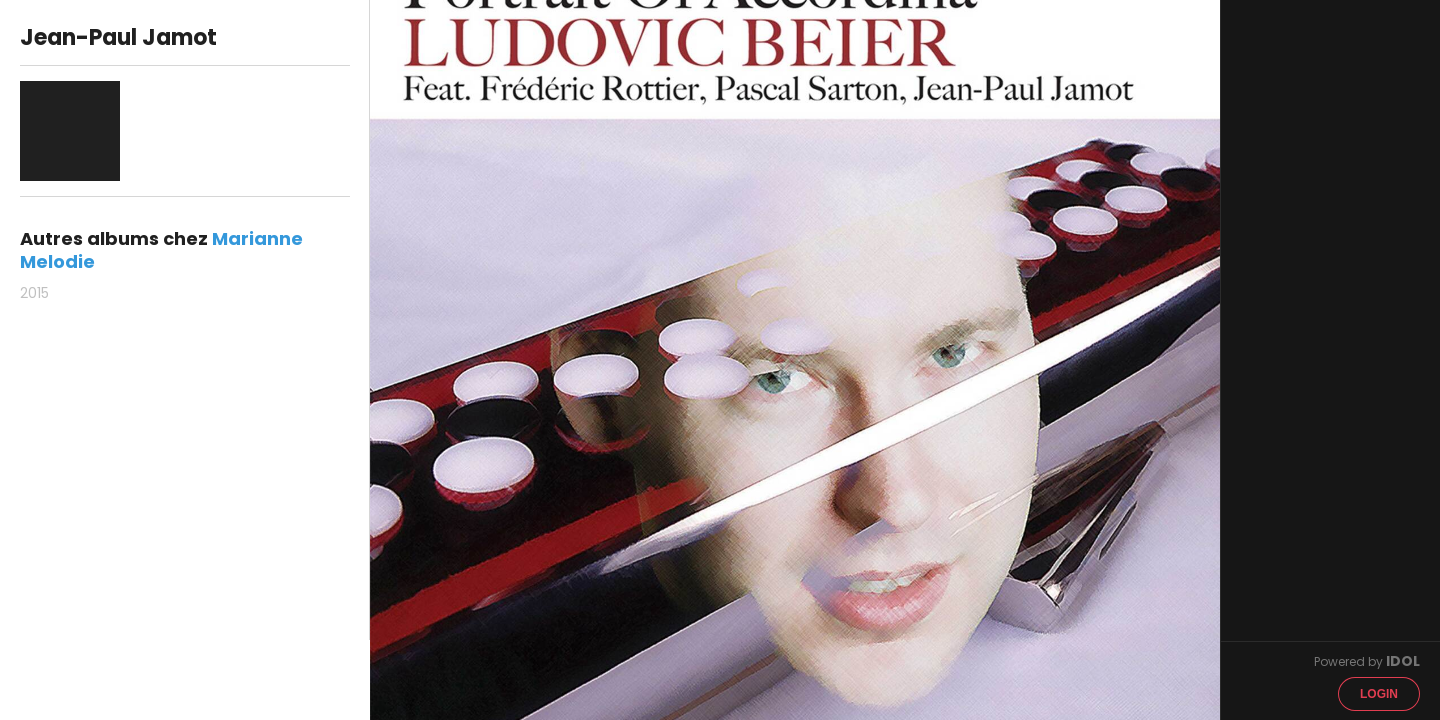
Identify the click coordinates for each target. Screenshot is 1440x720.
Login (1379, 694)
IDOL (1403, 661)
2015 (34, 293)
